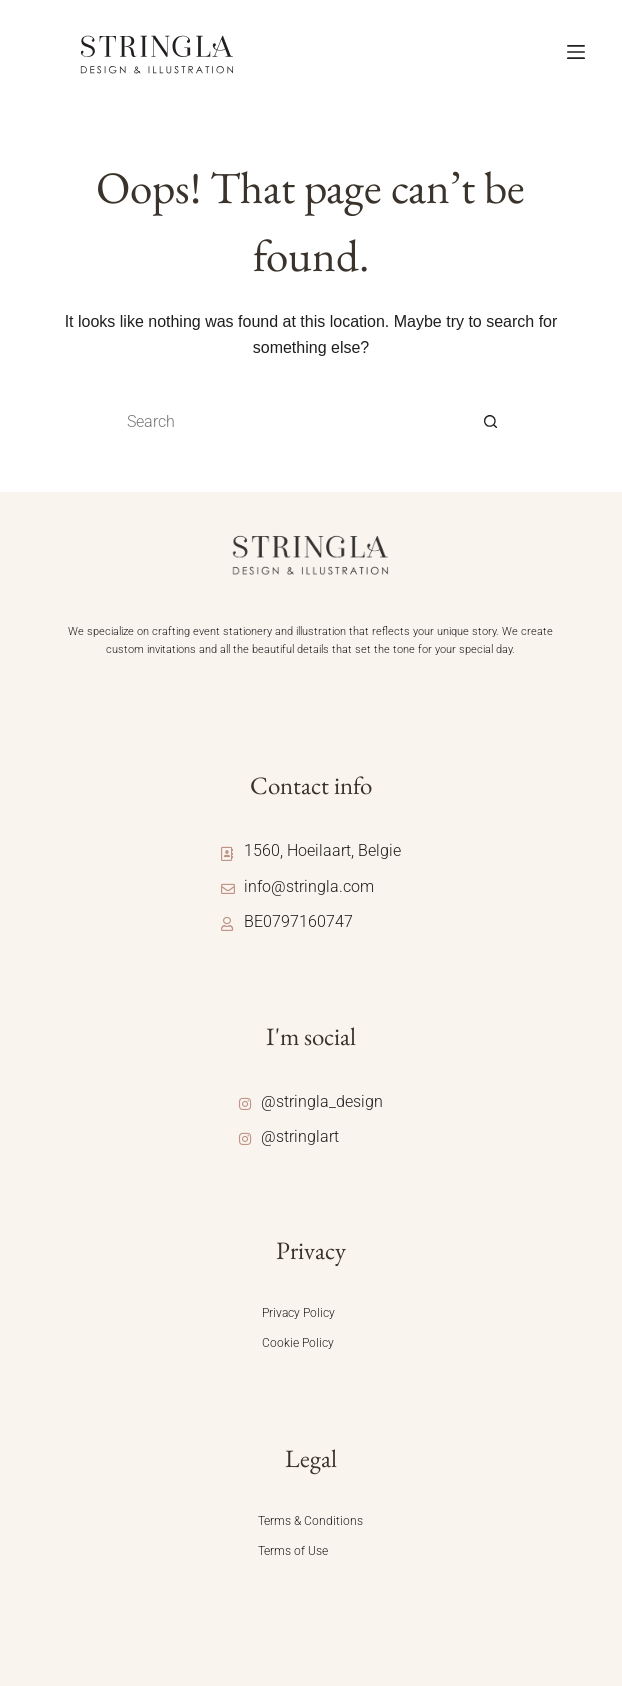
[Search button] (491, 422)
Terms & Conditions (310, 1521)
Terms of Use (293, 1551)
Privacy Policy (298, 1313)
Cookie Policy (298, 1343)
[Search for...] (291, 422)
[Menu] (576, 52)
